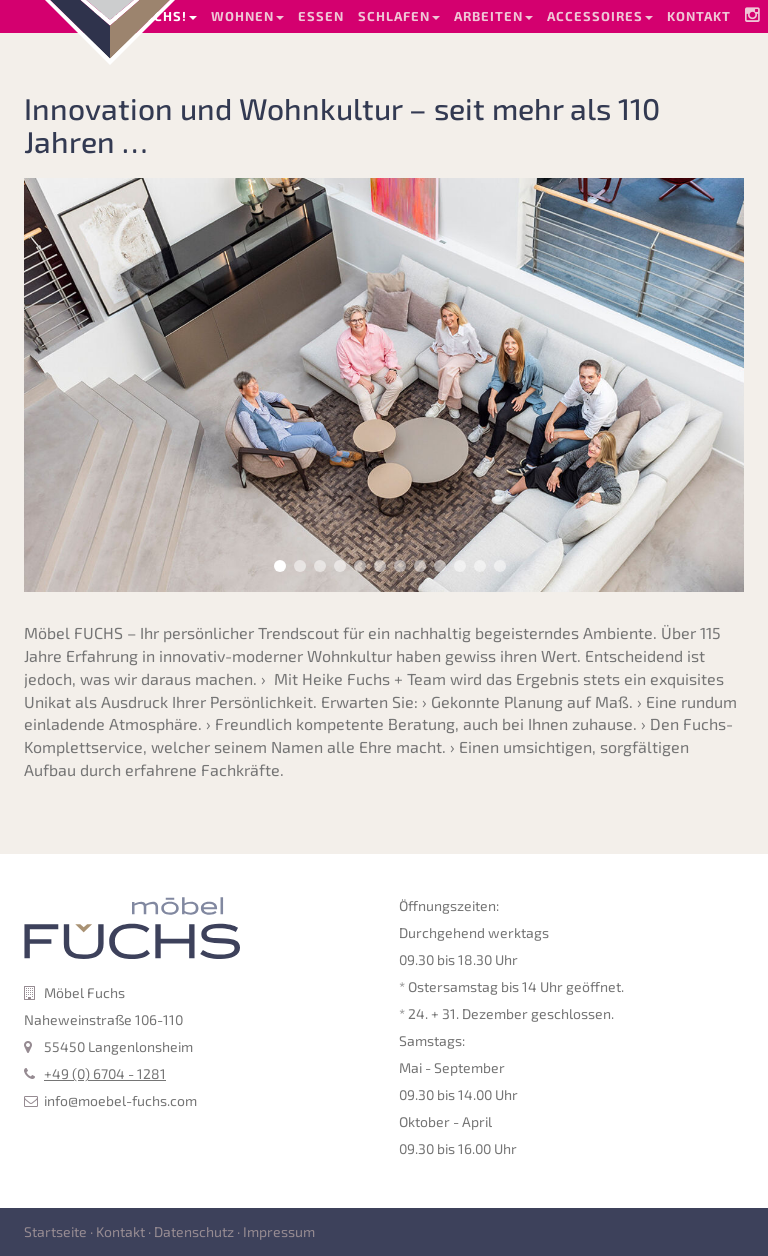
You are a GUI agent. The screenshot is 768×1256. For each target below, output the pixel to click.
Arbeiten (493, 16)
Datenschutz (194, 1231)
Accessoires (600, 16)
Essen (321, 16)
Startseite (55, 1231)
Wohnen (247, 16)
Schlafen (399, 16)
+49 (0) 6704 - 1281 (105, 1073)
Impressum (279, 1231)
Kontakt (699, 16)
